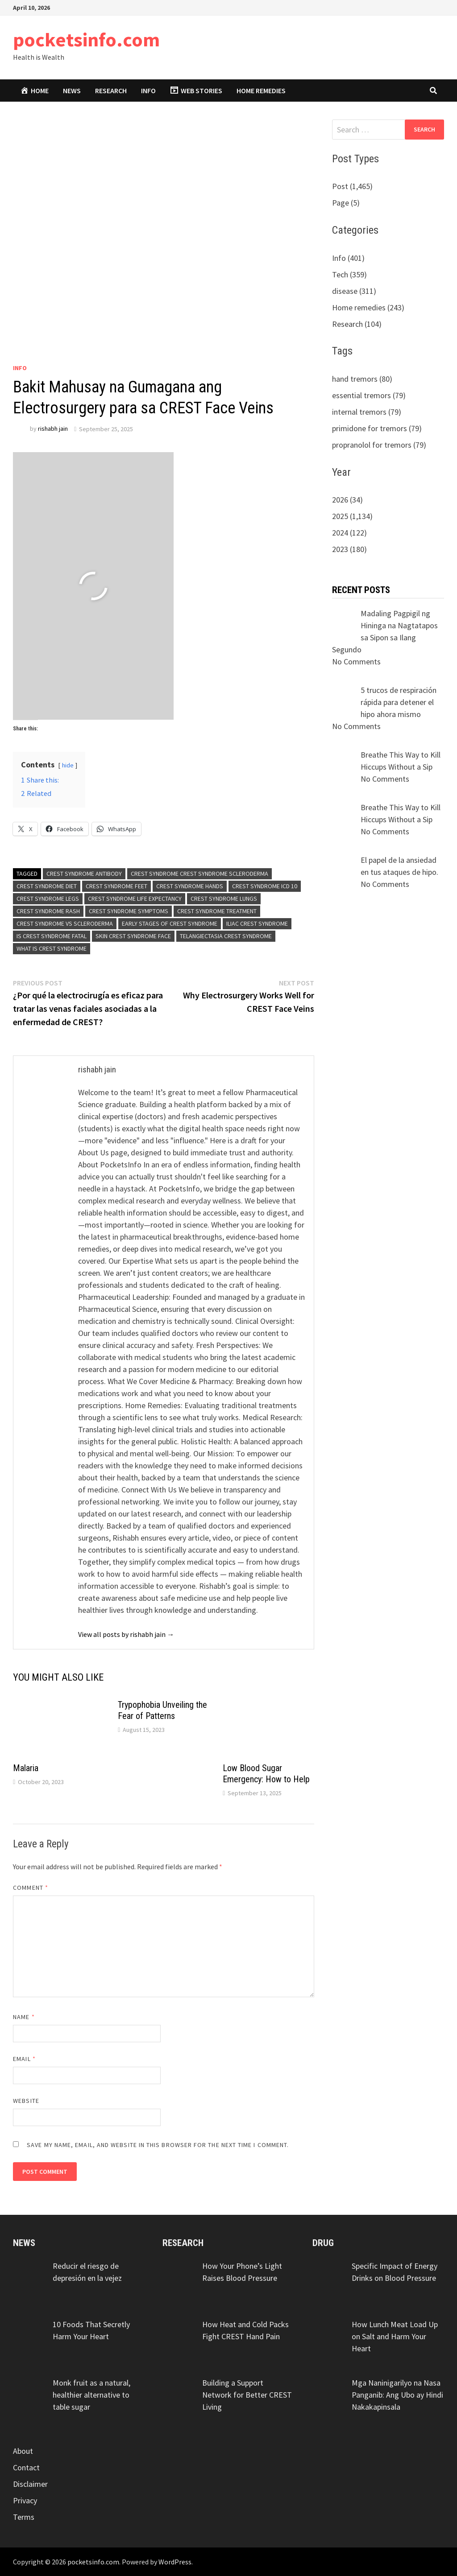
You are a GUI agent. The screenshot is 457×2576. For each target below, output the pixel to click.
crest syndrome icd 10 (264, 886)
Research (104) (357, 324)
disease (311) (354, 291)
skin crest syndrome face (133, 936)
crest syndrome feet (116, 886)
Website (26, 2101)
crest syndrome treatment (217, 911)
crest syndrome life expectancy (135, 898)
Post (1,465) (352, 186)
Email (24, 2059)
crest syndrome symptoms (128, 911)
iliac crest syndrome (257, 923)
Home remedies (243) (368, 307)
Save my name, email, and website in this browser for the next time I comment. (158, 2145)
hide (68, 765)
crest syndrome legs (48, 898)
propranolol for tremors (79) (379, 445)
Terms (23, 2517)
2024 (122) (349, 533)
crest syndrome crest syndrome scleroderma (199, 874)
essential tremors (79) (369, 395)
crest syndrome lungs (224, 898)
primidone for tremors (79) (377, 428)
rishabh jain (53, 429)
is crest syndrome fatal (52, 936)
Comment (30, 1888)
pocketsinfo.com (86, 39)
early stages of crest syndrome (169, 923)
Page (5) (346, 203)
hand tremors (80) (362, 379)
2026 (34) (347, 500)
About (23, 2451)
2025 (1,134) (352, 516)
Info (148, 90)
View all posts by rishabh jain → (126, 1634)
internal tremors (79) (366, 412)
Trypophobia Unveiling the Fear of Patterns (162, 1710)
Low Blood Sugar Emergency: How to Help (266, 1774)
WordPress (174, 2561)
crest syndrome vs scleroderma (65, 923)
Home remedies (261, 90)
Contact (26, 2467)
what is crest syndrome (52, 948)
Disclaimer (30, 2484)
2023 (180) (349, 549)
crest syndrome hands (189, 886)
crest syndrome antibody (84, 874)
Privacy (25, 2500)
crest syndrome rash (48, 911)
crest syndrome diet (47, 886)
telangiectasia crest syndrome (226, 936)
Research (111, 90)
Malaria (25, 1768)
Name (23, 2017)
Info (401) (348, 258)
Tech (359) (349, 274)
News (72, 90)
